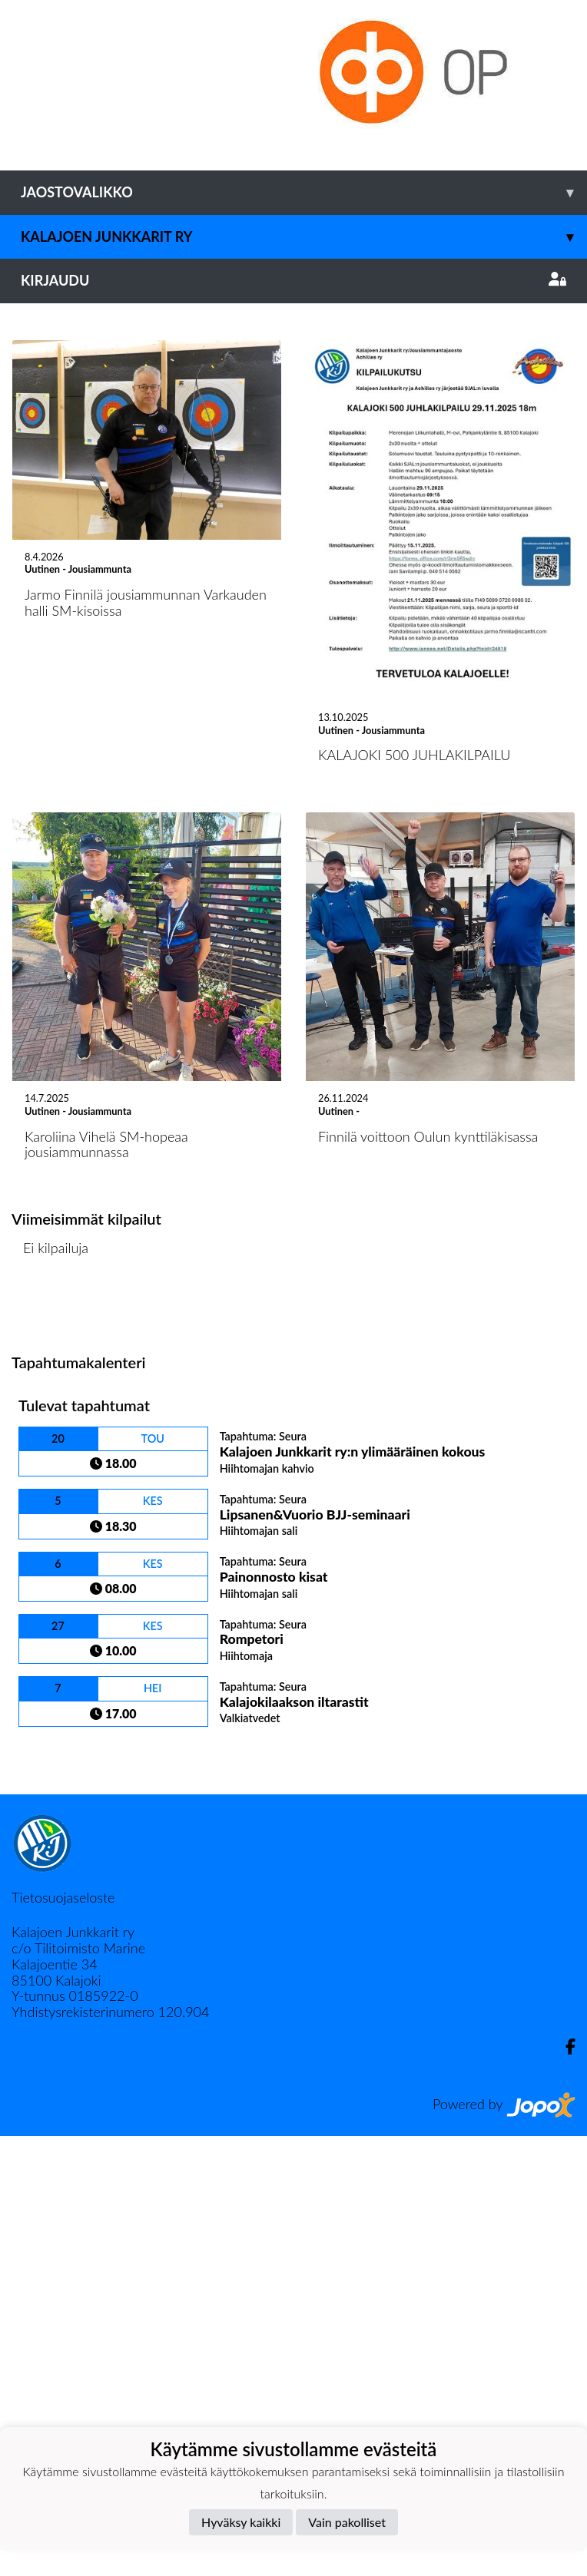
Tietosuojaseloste (63, 2337)
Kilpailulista (52, 1747)
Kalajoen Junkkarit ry (304, 237)
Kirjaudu (293, 280)
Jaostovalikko (304, 192)
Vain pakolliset (347, 2522)
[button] (44, 523)
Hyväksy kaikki (240, 2522)
